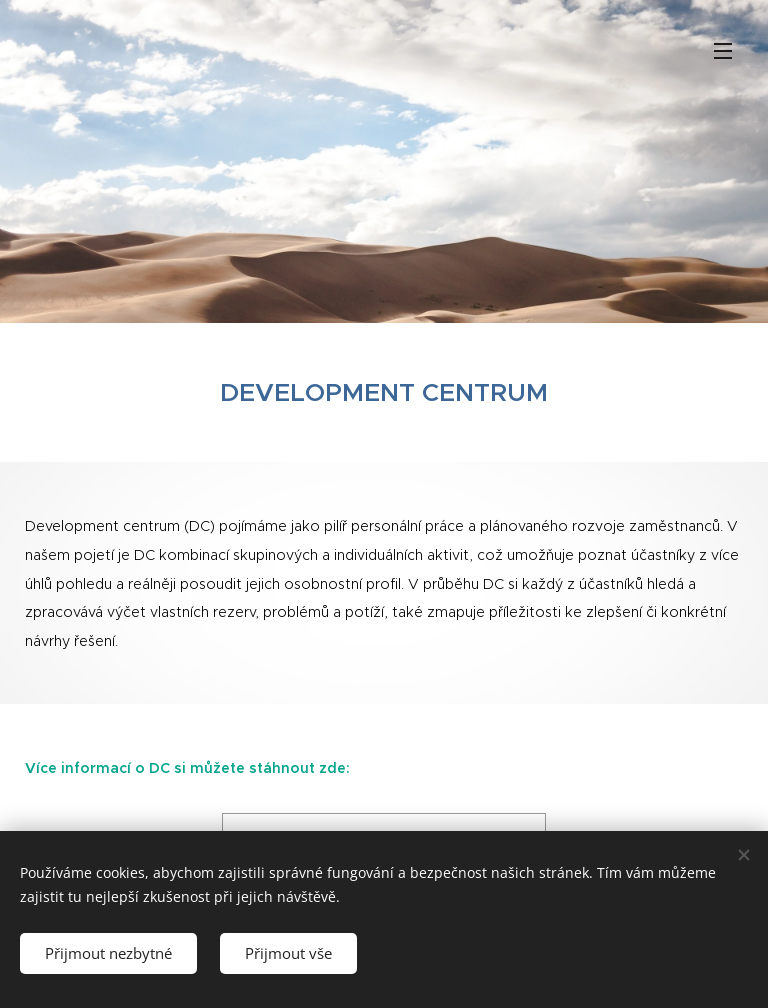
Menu (723, 51)
